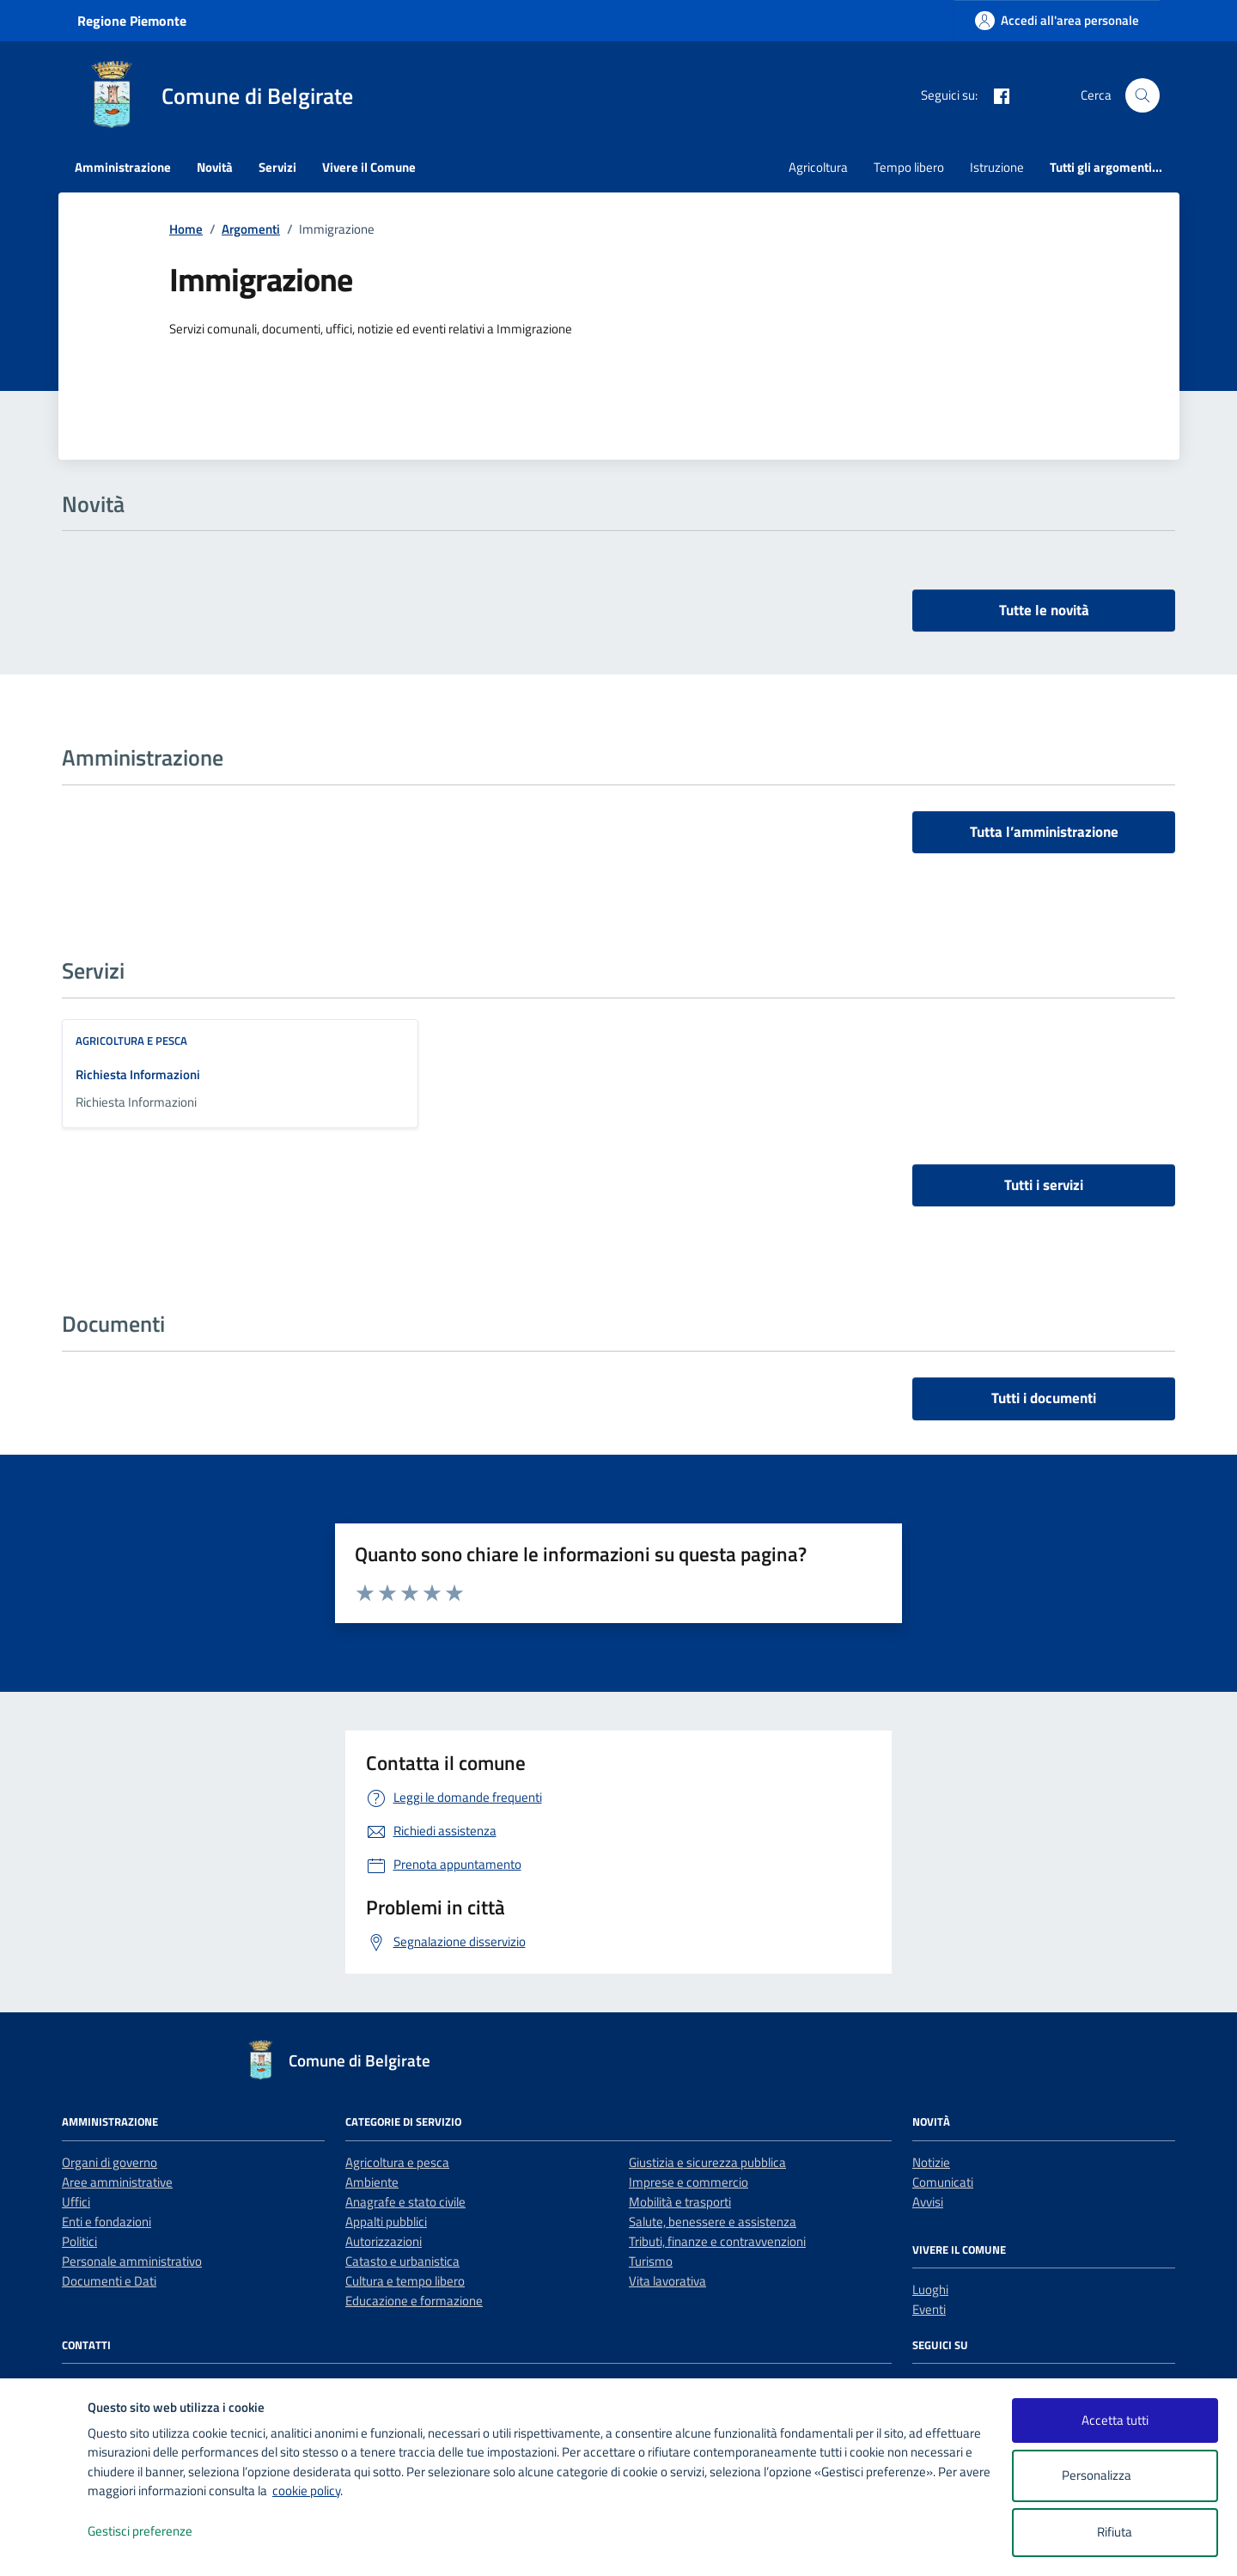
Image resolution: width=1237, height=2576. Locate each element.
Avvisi (927, 2202)
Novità (215, 167)
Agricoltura (818, 167)
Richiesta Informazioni (138, 1074)
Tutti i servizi (1043, 1185)
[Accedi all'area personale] (1057, 20)
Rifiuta (1114, 2532)
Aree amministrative (117, 2182)
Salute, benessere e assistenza (712, 2221)
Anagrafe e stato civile (405, 2202)
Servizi (277, 167)
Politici (79, 2241)
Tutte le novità (1044, 610)
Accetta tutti (1115, 2420)
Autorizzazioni (383, 2241)
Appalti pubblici (386, 2221)
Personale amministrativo (132, 2261)
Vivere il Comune (369, 167)
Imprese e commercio (688, 2182)
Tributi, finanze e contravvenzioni (717, 2241)
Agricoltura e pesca (131, 1040)
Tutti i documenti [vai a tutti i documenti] (1043, 1398)
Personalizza (1114, 2475)
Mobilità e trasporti (680, 2202)
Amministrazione (123, 167)
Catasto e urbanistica (402, 2261)
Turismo (651, 2261)
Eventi (929, 2309)
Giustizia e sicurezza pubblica (707, 2162)
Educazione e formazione (414, 2300)
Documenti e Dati (109, 2281)
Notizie (931, 2162)
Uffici (76, 2202)
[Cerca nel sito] (1142, 95)
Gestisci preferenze (158, 2531)
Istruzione (997, 167)
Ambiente (372, 2182)
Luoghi (930, 2289)
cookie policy (306, 2490)
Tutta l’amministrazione (1044, 832)
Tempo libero (909, 167)
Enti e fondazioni (106, 2221)
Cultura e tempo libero (405, 2281)
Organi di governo (109, 2162)
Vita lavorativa (667, 2281)
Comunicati (942, 2182)
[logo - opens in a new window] (44, 2545)
